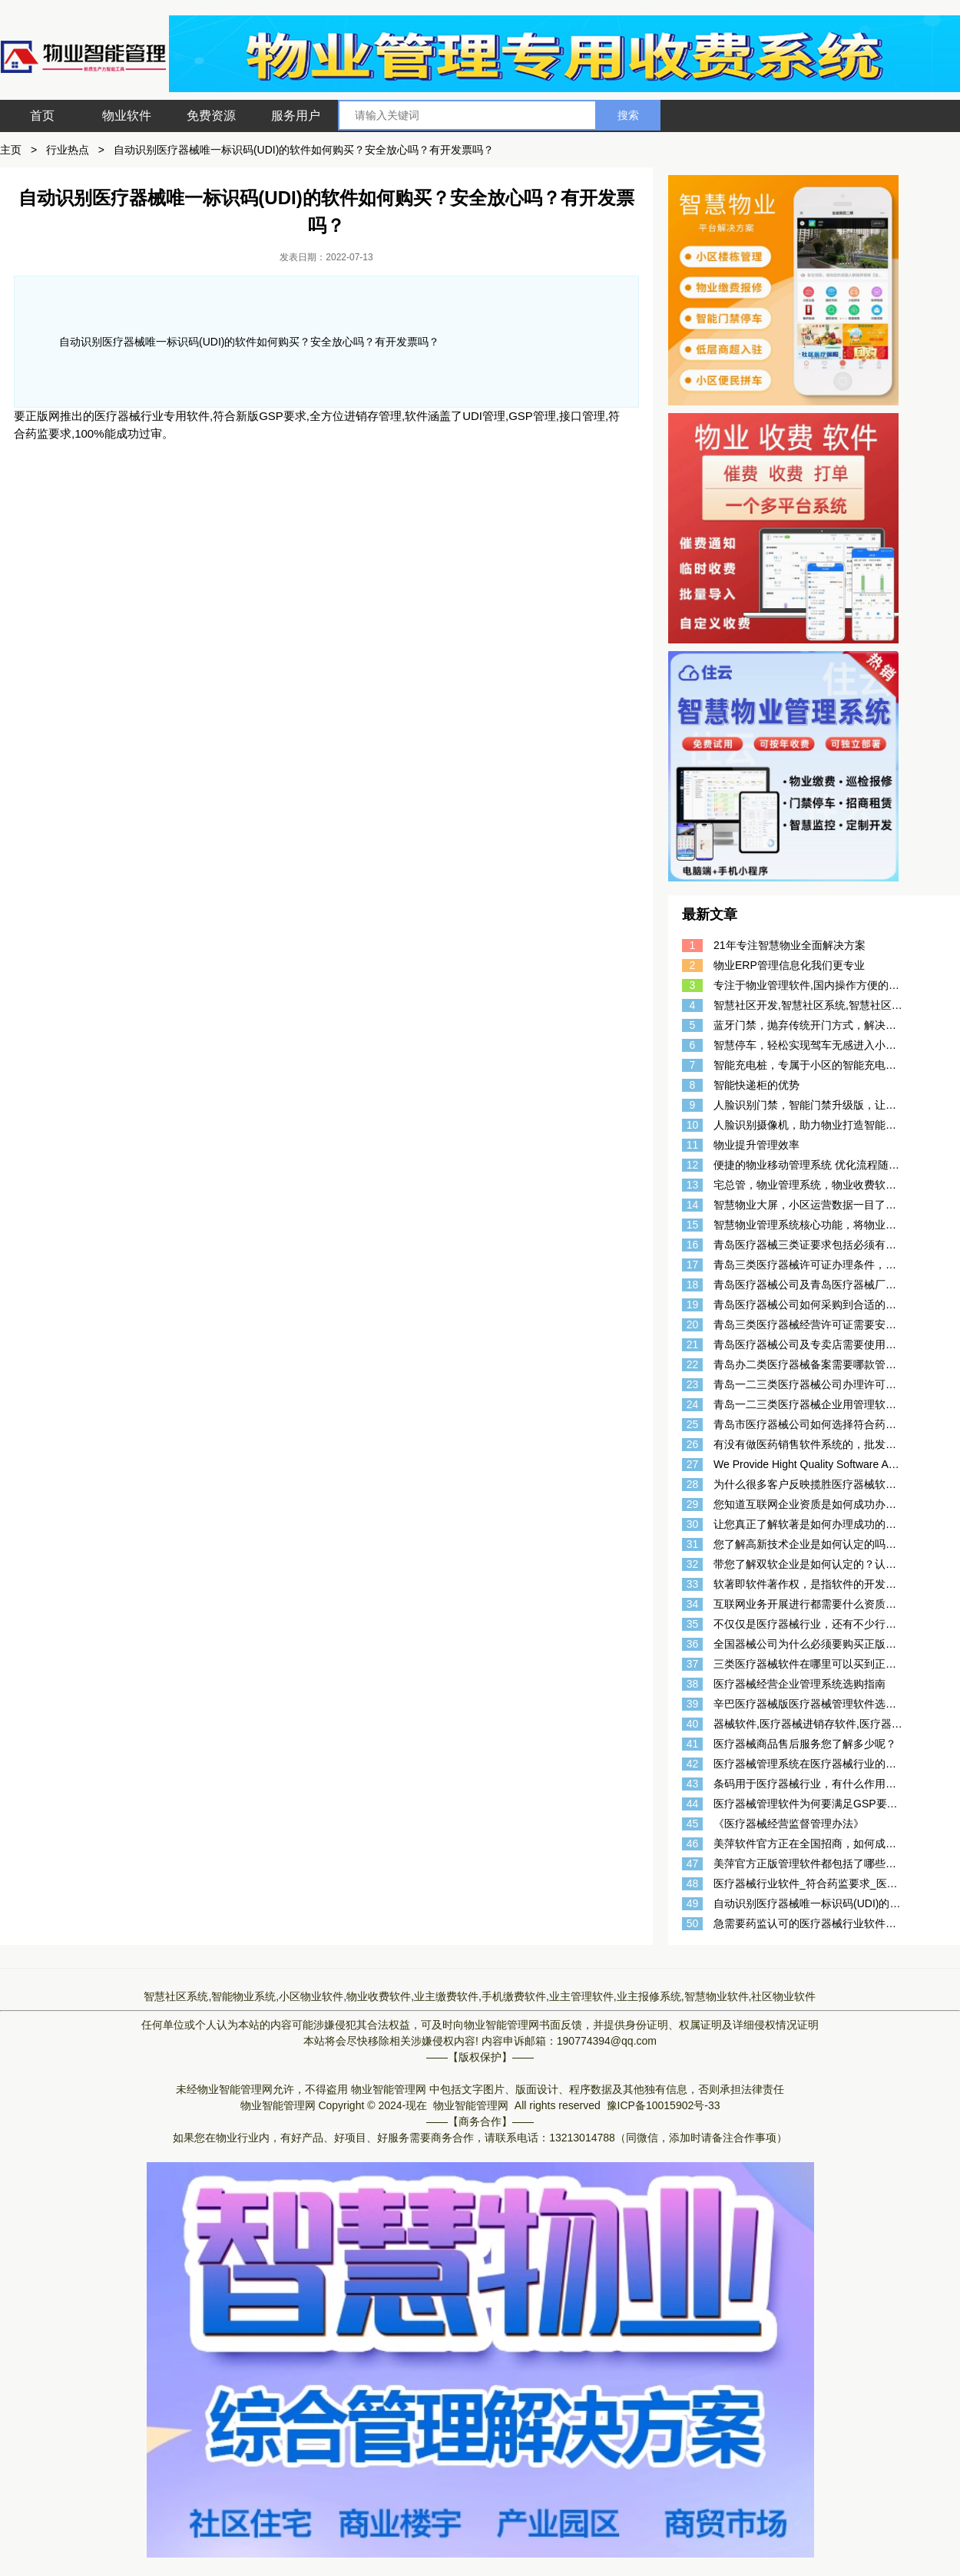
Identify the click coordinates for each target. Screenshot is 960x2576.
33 (693, 1584)
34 (693, 1604)
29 (693, 1504)
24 (693, 1404)
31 (693, 1544)
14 (693, 1205)
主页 (11, 150)
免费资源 (211, 115)
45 (693, 1823)
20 (693, 1324)
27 (693, 1464)
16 (693, 1244)
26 (693, 1444)
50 (693, 1923)
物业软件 (126, 115)
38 (693, 1684)
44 (693, 1803)
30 (693, 1524)
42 (693, 1764)
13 (693, 1185)
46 (693, 1843)
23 (693, 1384)
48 (693, 1883)
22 (693, 1364)
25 (693, 1424)
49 (693, 1903)
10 (693, 1125)
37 (693, 1664)
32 (693, 1564)
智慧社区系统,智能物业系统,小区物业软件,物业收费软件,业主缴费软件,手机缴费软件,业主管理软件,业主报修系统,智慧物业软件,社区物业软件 (480, 1996)
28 (693, 1484)
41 (693, 1744)
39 (693, 1704)
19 (693, 1304)
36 (693, 1644)
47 (693, 1863)
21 (693, 1344)
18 (693, 1284)
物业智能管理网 (501, 2025)
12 (693, 1165)
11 (693, 1145)
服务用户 (295, 115)
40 (693, 1724)
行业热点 (67, 150)
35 (693, 1624)
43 (693, 1783)
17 (693, 1264)
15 (693, 1225)
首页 (42, 115)
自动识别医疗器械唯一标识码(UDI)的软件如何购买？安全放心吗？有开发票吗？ (304, 150)
